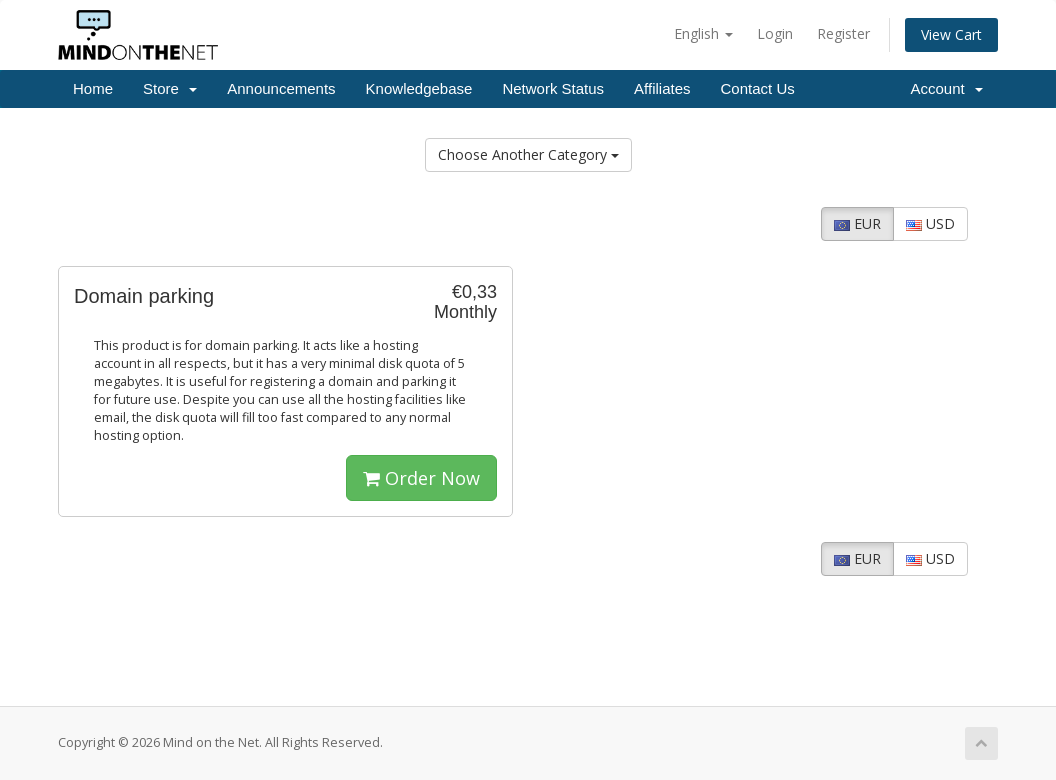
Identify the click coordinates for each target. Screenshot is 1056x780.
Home (93, 88)
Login (775, 33)
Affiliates (662, 88)
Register (843, 33)
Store (170, 88)
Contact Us (758, 88)
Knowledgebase (419, 88)
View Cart (951, 34)
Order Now (421, 478)
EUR (857, 223)
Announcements (281, 88)
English (703, 33)
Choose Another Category (528, 154)
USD (930, 223)
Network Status (553, 88)
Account (946, 88)
